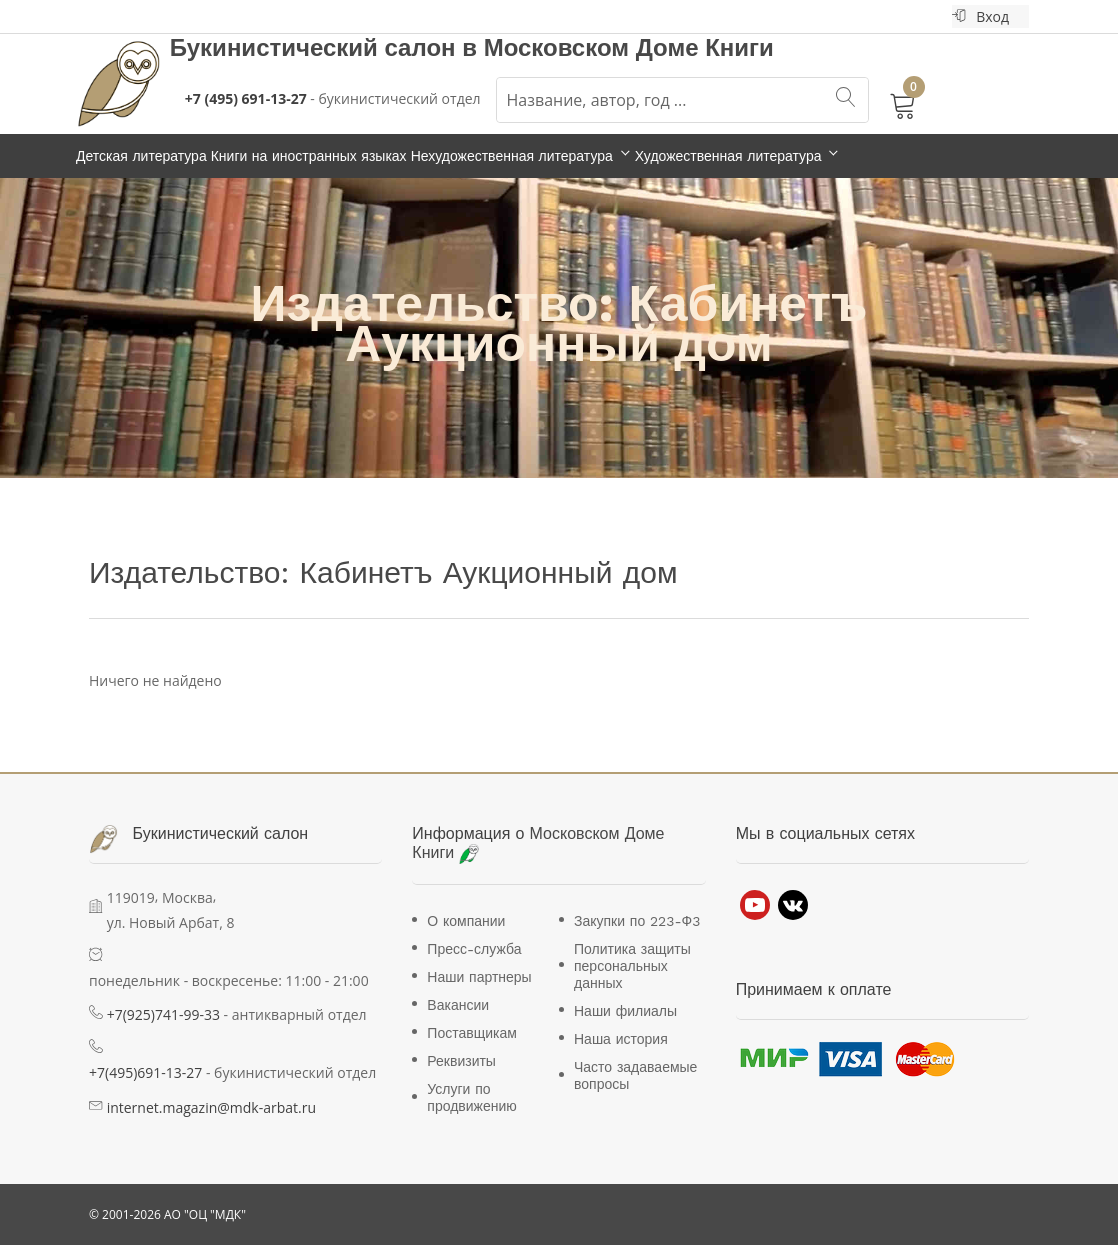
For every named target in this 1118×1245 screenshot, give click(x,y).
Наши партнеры (479, 977)
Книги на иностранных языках (309, 156)
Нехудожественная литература (512, 156)
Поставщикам (472, 1033)
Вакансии (458, 1005)
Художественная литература (728, 156)
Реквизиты (461, 1061)
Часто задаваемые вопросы (635, 1075)
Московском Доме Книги (629, 47)
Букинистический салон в (327, 47)
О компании (466, 921)
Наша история (621, 1039)
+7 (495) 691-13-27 (246, 98)
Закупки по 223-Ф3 (637, 921)
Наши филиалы (625, 1011)
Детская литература (141, 156)
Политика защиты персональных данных (632, 966)
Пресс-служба (474, 949)
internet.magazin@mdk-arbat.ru (211, 1107)
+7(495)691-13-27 (145, 1072)
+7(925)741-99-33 (163, 1014)
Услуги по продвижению (471, 1097)
